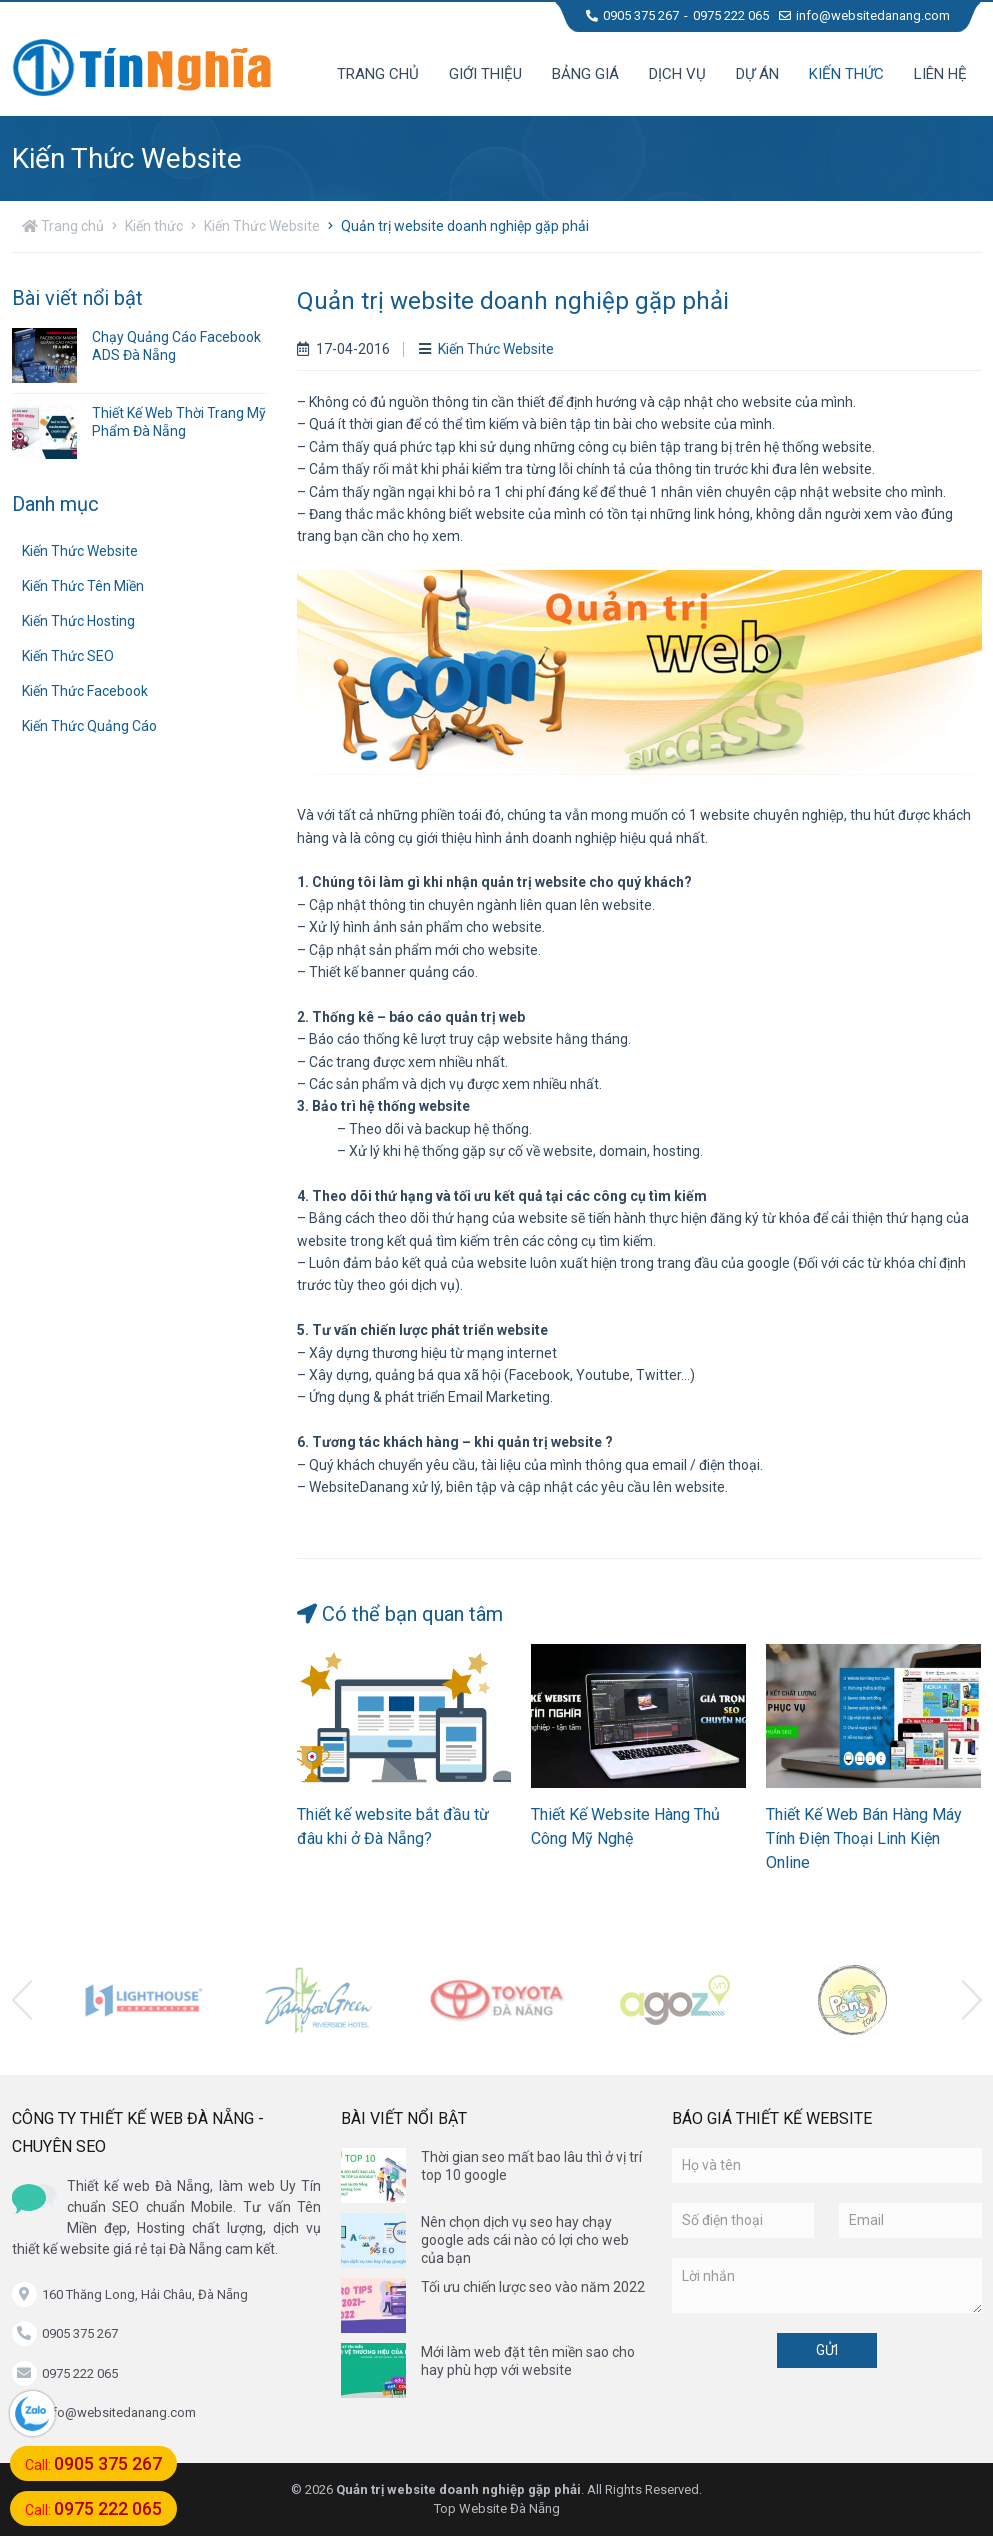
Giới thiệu (485, 74)
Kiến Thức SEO (68, 656)
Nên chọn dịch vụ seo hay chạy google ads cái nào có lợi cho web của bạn (525, 2240)
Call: (93, 2463)
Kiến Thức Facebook (85, 691)
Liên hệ (940, 74)
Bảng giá (585, 74)
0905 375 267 (632, 15)
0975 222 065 (731, 15)
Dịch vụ (677, 74)
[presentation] (22, 2000)
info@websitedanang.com (864, 15)
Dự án (757, 74)
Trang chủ (378, 74)
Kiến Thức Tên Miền (83, 586)
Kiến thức (846, 74)
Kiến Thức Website (262, 226)
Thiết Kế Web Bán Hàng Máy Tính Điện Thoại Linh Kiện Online (864, 1838)
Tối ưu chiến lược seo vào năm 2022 (533, 2287)
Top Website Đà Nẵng (497, 2508)
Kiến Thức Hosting (78, 621)
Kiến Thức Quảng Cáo (89, 726)
